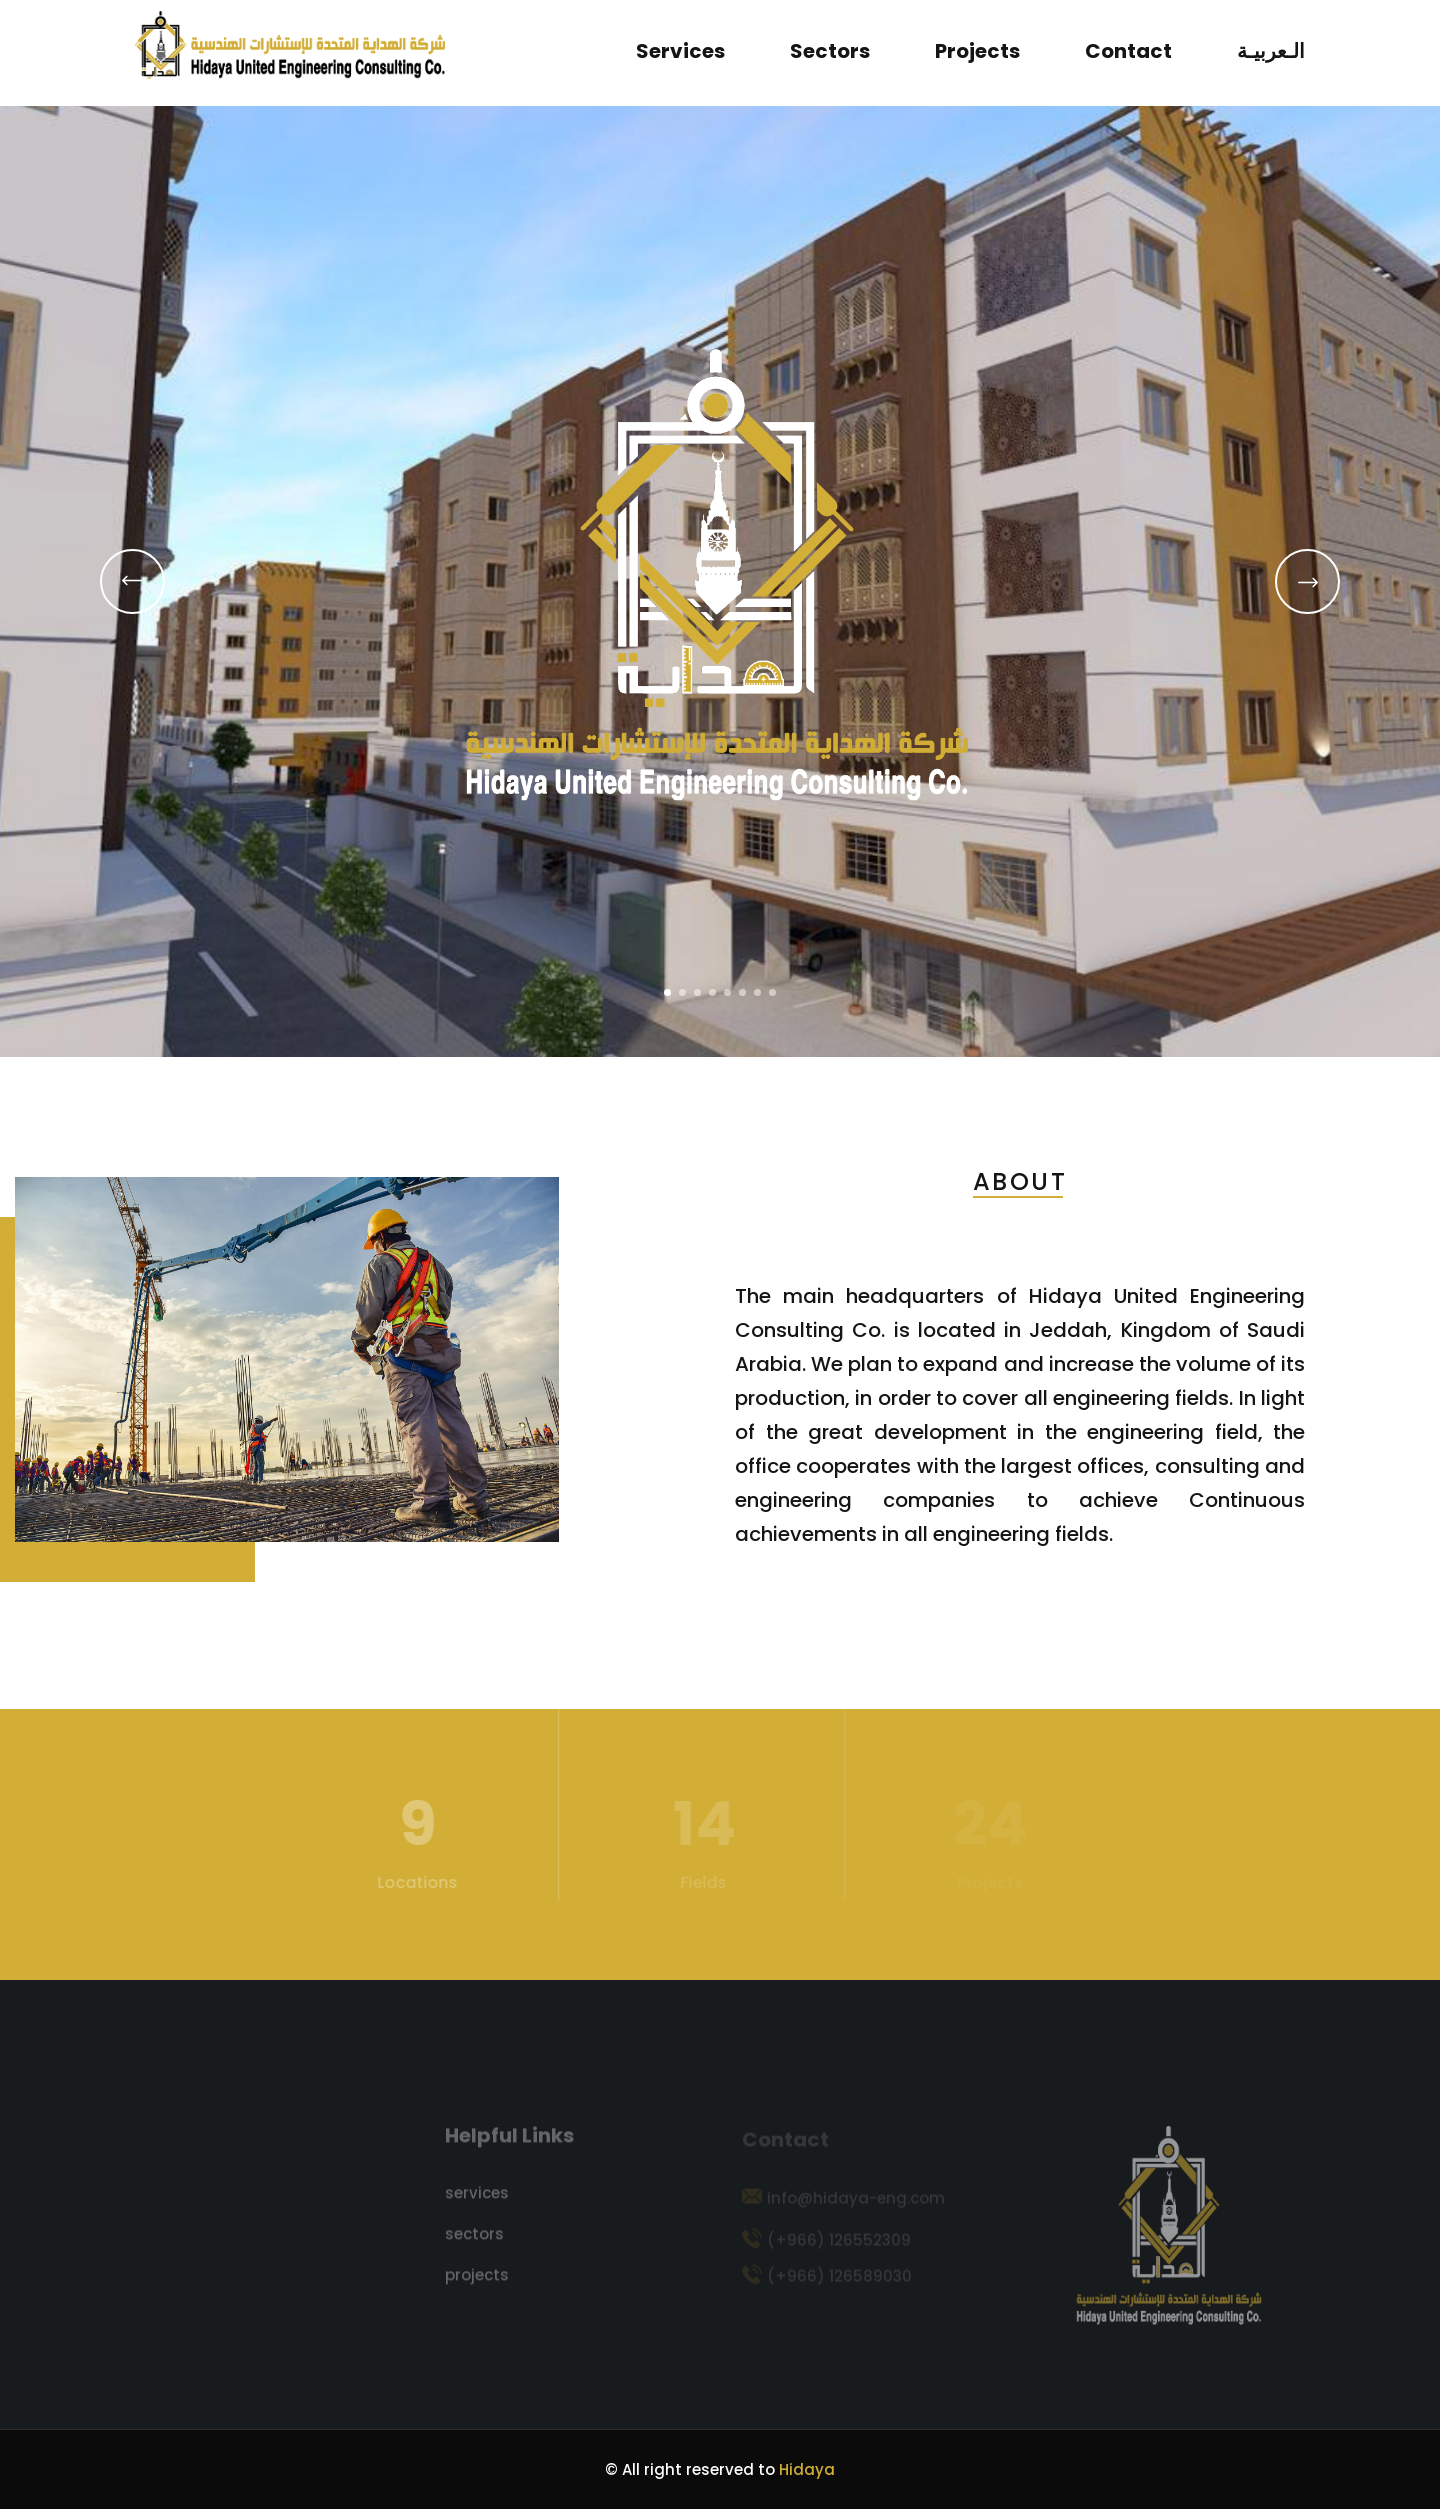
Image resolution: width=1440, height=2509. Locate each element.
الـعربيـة (1271, 51)
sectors (830, 51)
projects (977, 51)
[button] (667, 992)
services (680, 51)
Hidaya (807, 2469)
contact (1128, 51)
